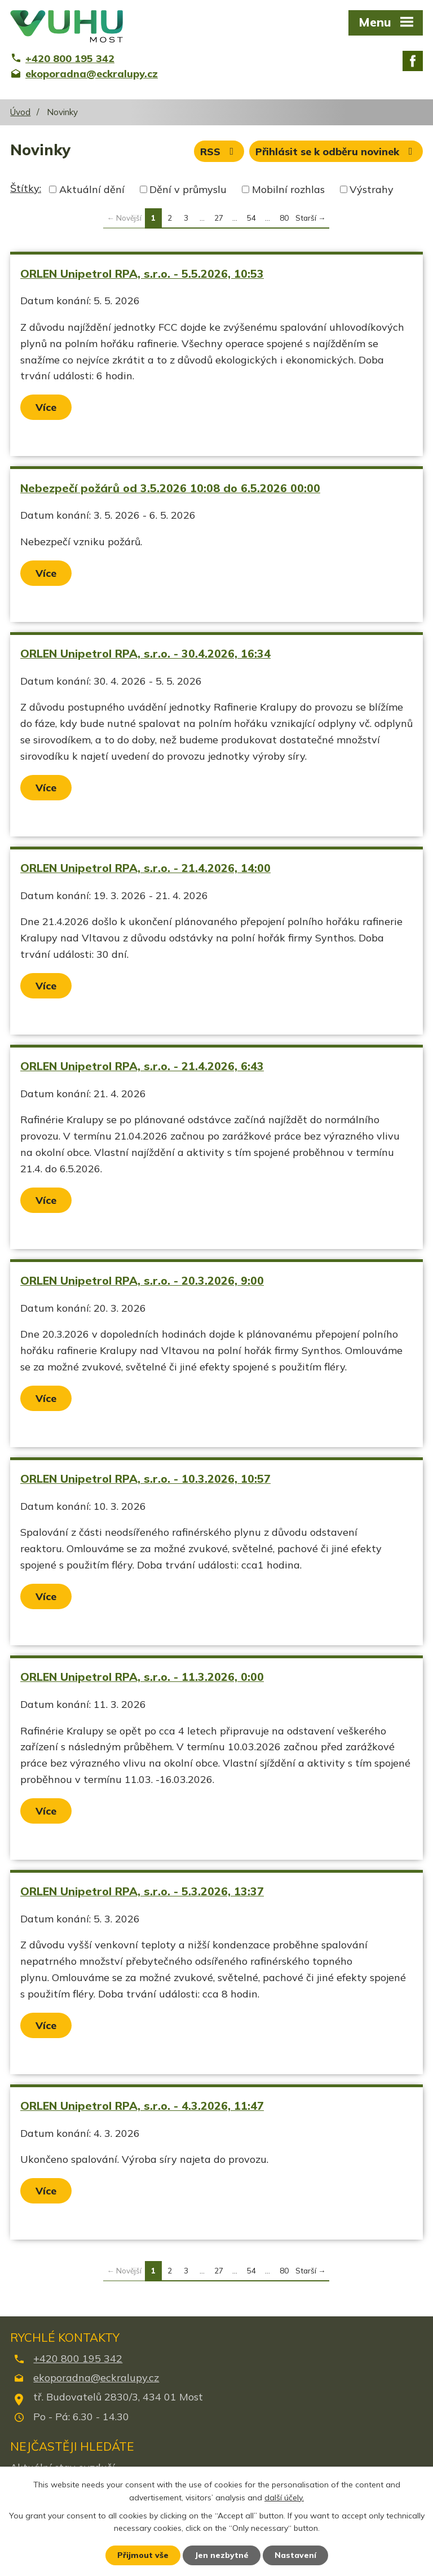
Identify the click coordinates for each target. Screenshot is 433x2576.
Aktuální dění (92, 189)
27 (218, 217)
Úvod (20, 112)
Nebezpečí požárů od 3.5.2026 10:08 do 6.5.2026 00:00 (170, 488)
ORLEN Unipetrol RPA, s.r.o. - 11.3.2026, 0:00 (142, 1677)
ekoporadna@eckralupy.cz (96, 2377)
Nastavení (295, 2555)
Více (46, 407)
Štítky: (25, 188)
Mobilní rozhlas (288, 189)
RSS (219, 151)
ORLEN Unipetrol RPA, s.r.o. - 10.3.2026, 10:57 (145, 1478)
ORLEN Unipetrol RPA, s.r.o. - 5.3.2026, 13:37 (142, 1891)
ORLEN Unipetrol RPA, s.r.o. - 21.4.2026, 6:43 (142, 1066)
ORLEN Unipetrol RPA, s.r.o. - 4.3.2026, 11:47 (142, 2106)
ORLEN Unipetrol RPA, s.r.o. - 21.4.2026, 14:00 (145, 868)
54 (251, 217)
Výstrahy (372, 189)
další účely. (284, 2497)
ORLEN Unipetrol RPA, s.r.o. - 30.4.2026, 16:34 (145, 653)
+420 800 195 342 (77, 2358)
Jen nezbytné (222, 2555)
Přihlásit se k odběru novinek (336, 151)
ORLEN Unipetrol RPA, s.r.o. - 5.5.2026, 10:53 (142, 273)
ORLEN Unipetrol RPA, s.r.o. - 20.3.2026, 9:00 (142, 1280)
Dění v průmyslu (188, 189)
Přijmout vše (143, 2555)
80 (284, 217)
